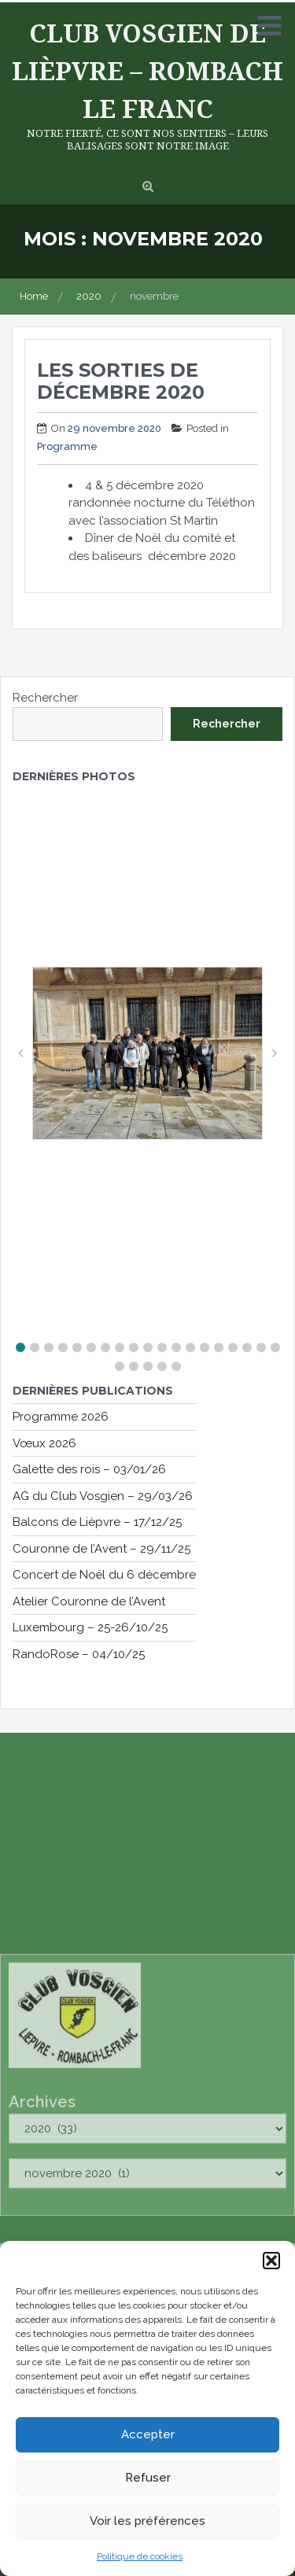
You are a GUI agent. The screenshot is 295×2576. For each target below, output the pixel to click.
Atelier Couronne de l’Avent (89, 1601)
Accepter (148, 2437)
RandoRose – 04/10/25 (79, 1654)
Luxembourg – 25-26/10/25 (90, 1627)
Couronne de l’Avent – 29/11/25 (101, 1549)
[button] (271, 2264)
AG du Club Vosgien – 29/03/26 (103, 1496)
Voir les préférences (147, 2524)
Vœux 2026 (44, 1443)
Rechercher (45, 698)
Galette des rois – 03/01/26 (89, 1469)
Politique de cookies (140, 2559)
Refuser (148, 2481)
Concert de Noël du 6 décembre (104, 1575)
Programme (67, 446)
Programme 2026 (61, 1417)
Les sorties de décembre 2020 (121, 381)
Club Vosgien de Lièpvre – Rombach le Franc (147, 70)
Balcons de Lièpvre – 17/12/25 (97, 1522)
